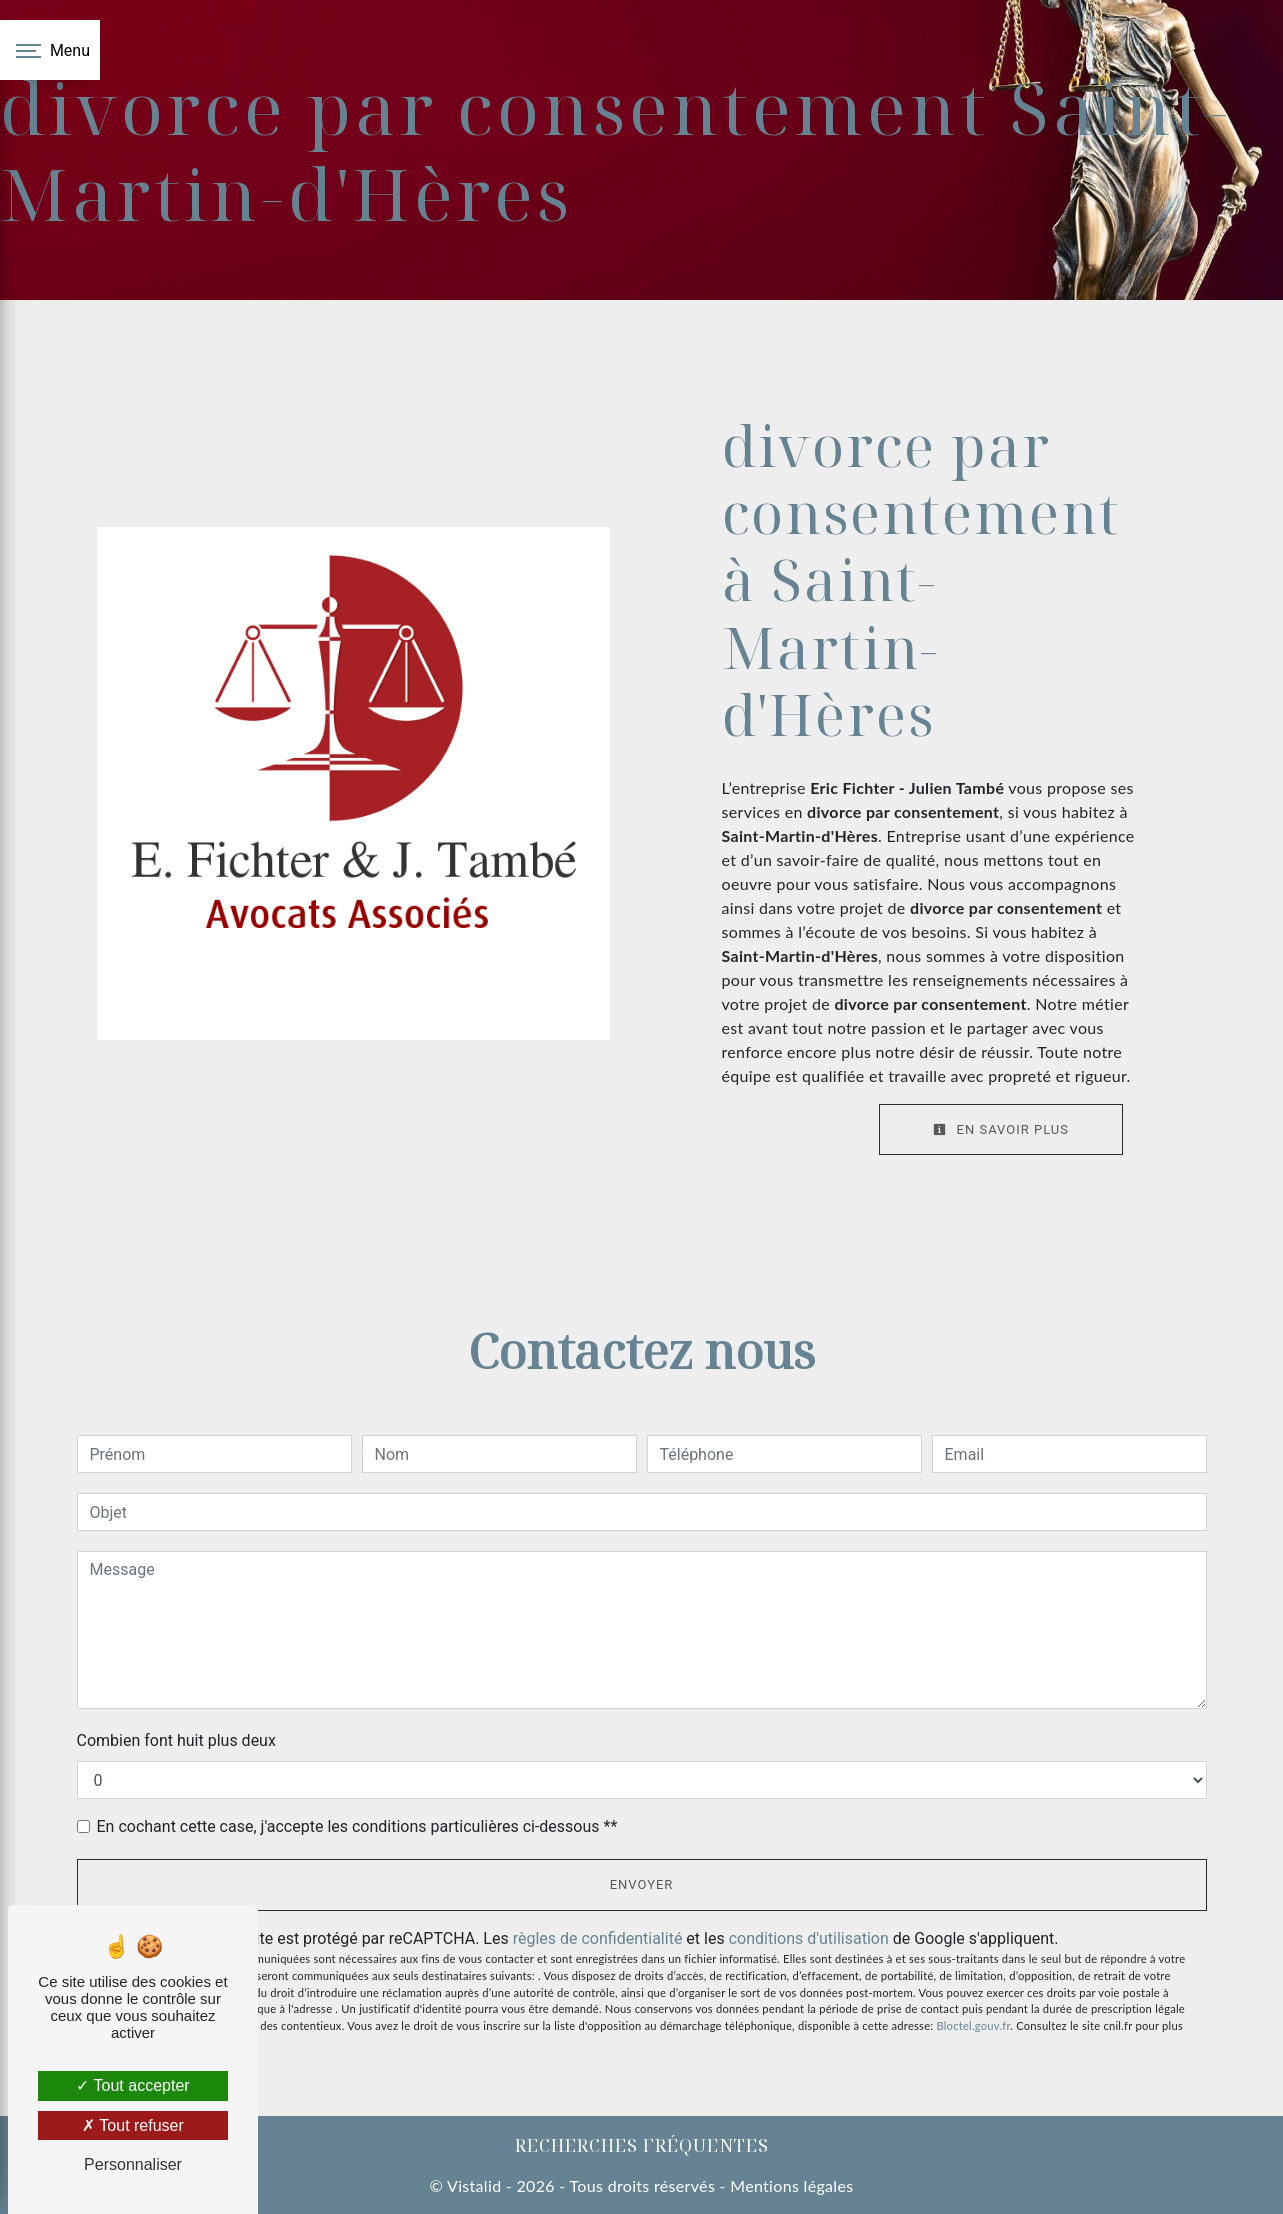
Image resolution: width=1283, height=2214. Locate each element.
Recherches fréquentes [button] (642, 2145)
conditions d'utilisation (809, 1938)
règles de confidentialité (598, 1938)
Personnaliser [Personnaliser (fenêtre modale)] (133, 2164)
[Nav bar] (50, 50)
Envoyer (642, 1884)
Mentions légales (790, 2185)
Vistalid (474, 2185)
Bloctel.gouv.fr (973, 2025)
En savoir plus (1001, 1129)
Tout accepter (132, 2085)
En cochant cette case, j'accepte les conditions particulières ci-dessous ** (357, 1826)
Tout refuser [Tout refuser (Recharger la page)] (133, 2125)
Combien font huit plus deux (176, 1740)
